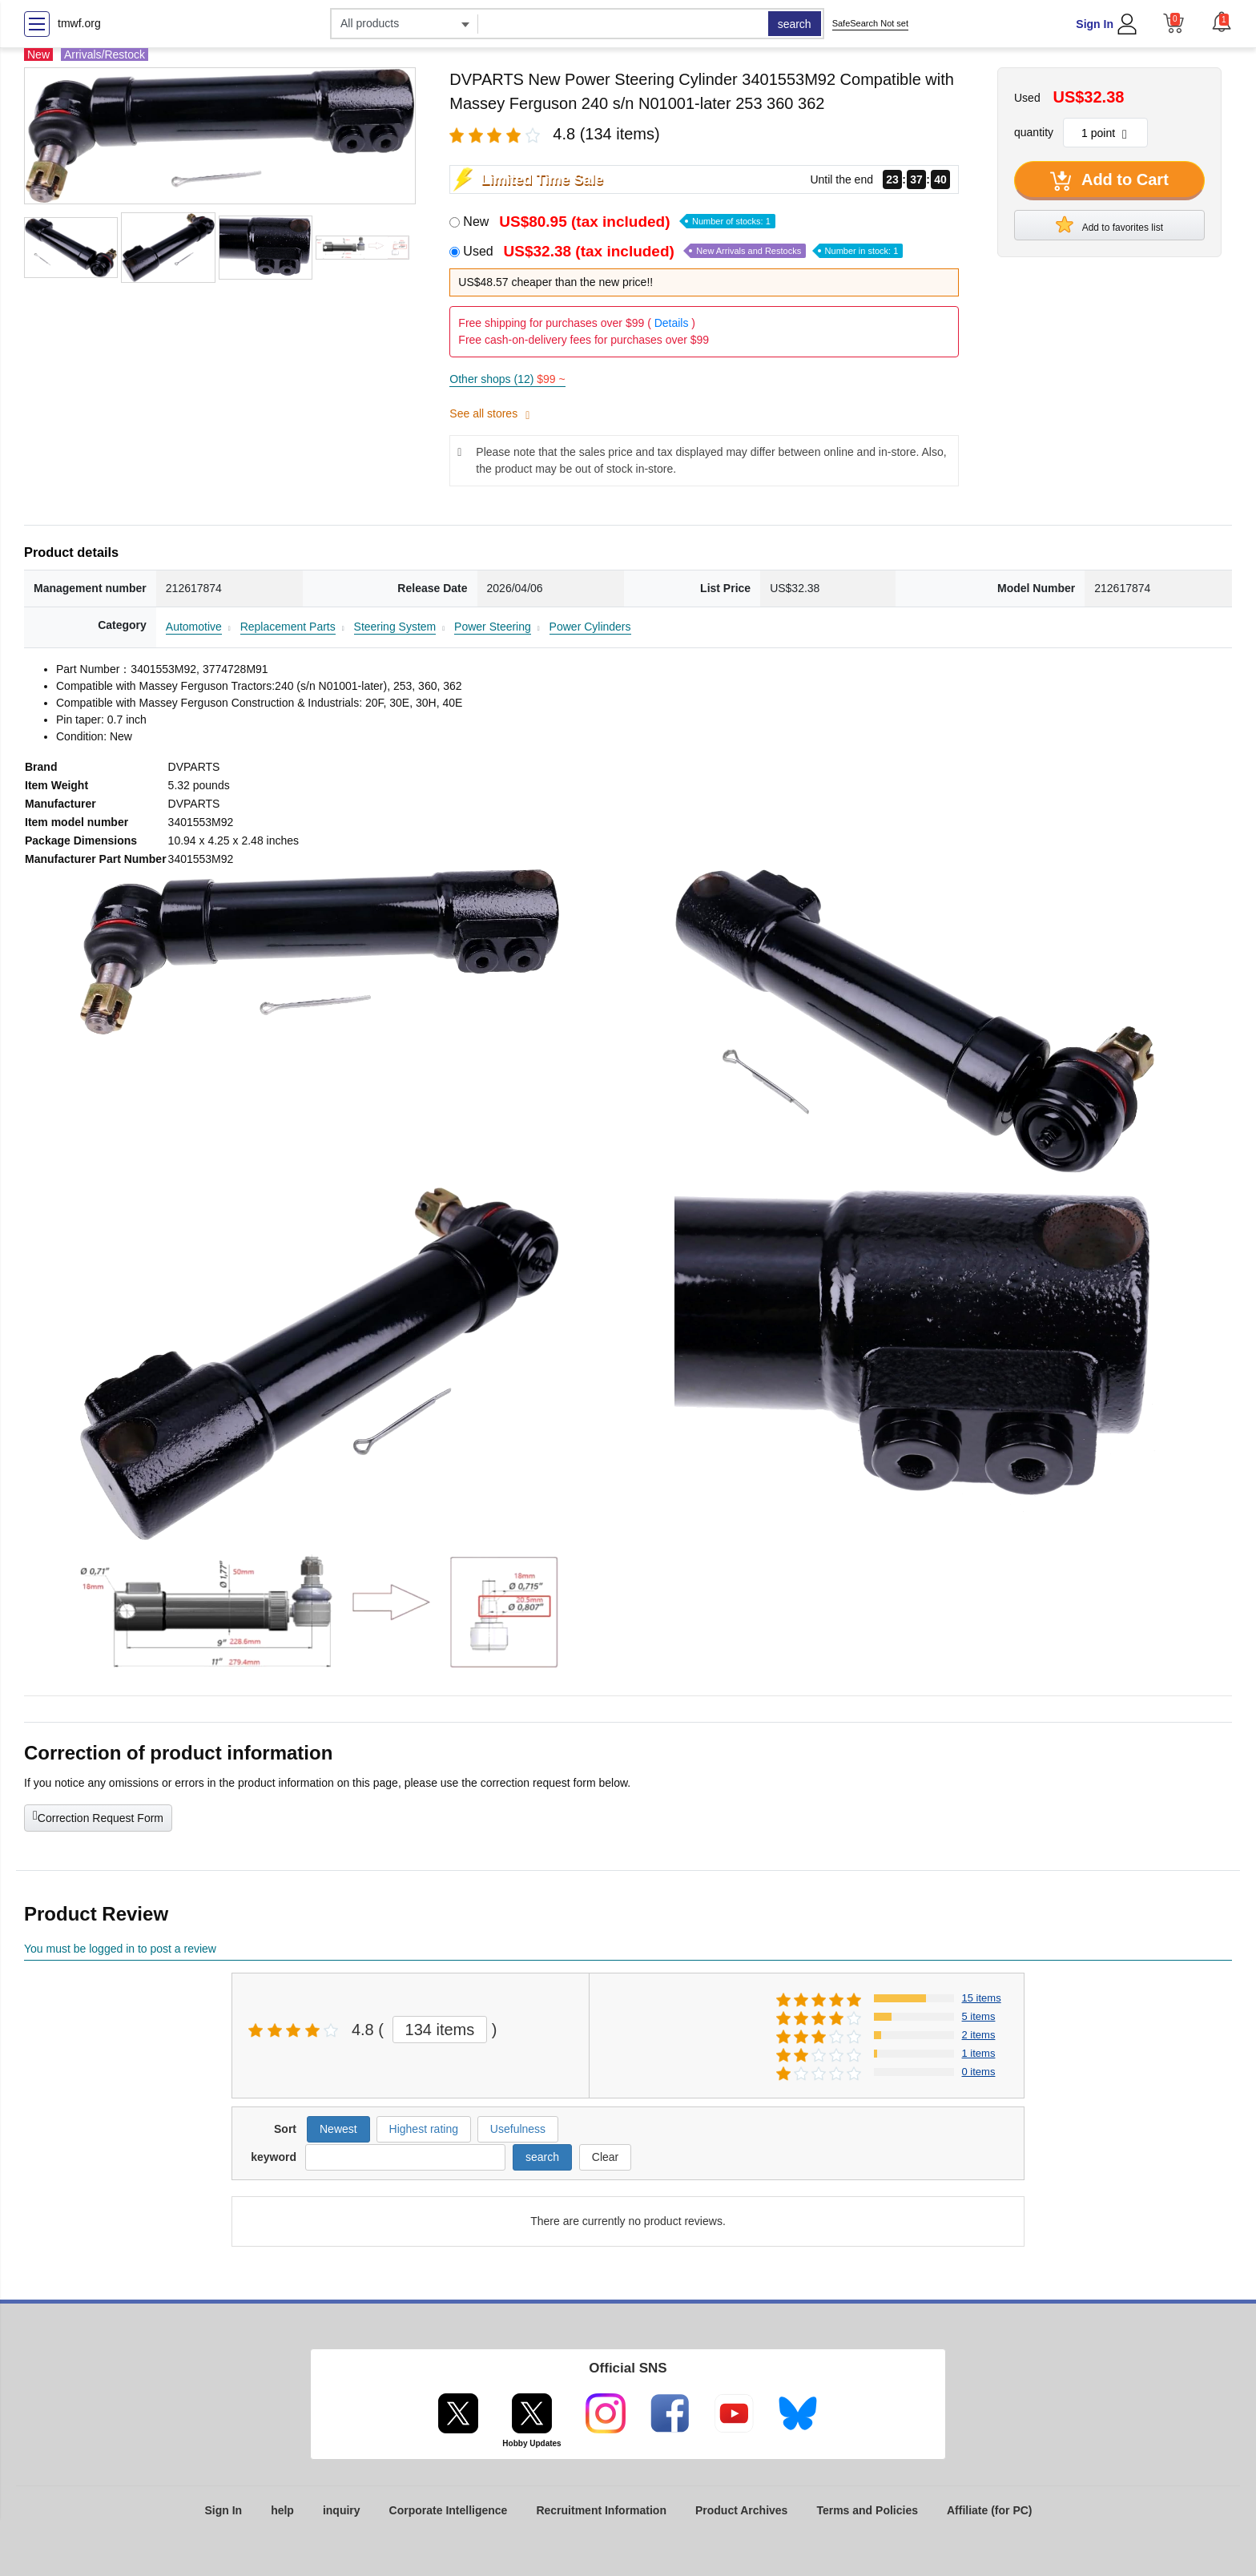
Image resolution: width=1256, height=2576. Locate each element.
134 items (440, 2029)
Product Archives (741, 2510)
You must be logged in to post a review (120, 1948)
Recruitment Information (601, 2510)
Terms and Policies (867, 2510)
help (282, 2510)
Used (683, 251)
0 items (979, 2072)
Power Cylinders (590, 626)
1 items (979, 2053)
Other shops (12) (507, 379)
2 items (979, 2035)
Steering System (395, 626)
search (794, 24)
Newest (338, 2128)
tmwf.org (79, 23)
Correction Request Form (98, 1816)
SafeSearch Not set (870, 23)
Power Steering (492, 626)
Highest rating (423, 2128)
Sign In (1094, 24)
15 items (981, 1998)
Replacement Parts (288, 626)
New (619, 221)
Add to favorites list (1109, 224)
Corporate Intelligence (448, 2510)
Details (671, 322)
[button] (1221, 21)
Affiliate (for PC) (990, 2510)
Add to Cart (1109, 181)
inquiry (341, 2510)
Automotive (194, 626)
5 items (979, 2016)
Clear (605, 2157)
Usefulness (517, 2128)
